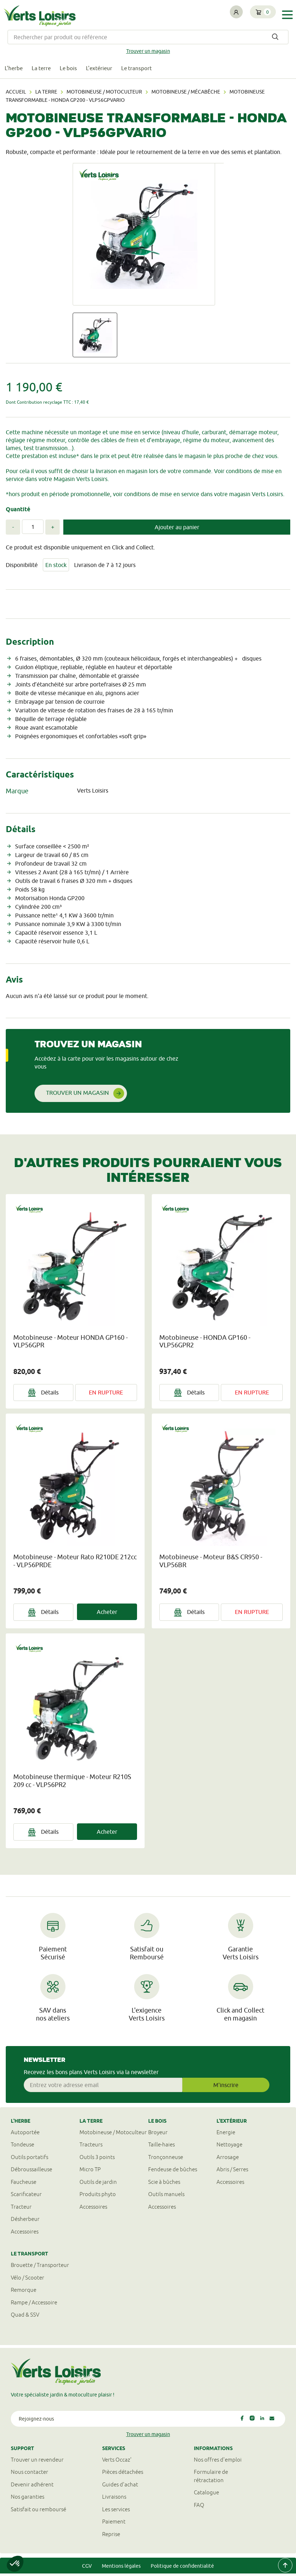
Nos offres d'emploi (218, 2462)
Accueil (16, 94)
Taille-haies (161, 2147)
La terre (46, 70)
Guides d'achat (120, 2487)
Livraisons (114, 2499)
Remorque (23, 2292)
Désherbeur (25, 2221)
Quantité (18, 511)
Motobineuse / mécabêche (185, 94)
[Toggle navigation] (287, 15)
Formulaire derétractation (211, 2478)
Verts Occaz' (117, 2462)
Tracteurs (91, 2147)
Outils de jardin (98, 2184)
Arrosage (228, 2160)
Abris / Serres (232, 2172)
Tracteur (21, 2209)
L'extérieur (110, 70)
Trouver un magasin (148, 51)
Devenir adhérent (32, 2487)
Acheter (107, 1614)
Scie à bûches (164, 2184)
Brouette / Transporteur (40, 2267)
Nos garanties (27, 2499)
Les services (116, 2511)
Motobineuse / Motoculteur (104, 94)
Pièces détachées (122, 2474)
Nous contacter (29, 2474)
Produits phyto (97, 2197)
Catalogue (206, 2495)
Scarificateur (26, 2197)
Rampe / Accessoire (34, 2304)
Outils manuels (166, 2197)
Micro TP (90, 2172)
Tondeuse (22, 2147)
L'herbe (15, 70)
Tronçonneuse (165, 2160)
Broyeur (158, 2135)
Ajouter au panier (177, 529)
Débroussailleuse (31, 2172)
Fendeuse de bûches (172, 2172)
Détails (43, 1395)
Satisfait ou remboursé (38, 2511)
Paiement (114, 2524)
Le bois (77, 70)
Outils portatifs (29, 2160)
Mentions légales (121, 2568)
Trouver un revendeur (37, 2462)
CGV (87, 2568)
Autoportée (25, 2135)
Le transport (151, 70)
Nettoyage (229, 2147)
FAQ (199, 2507)
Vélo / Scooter (27, 2280)
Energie (226, 2135)
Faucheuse (23, 2184)
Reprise (111, 2536)
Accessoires (24, 2234)
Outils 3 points (97, 2160)
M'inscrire (225, 2087)
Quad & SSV (25, 2317)
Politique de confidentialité (182, 2568)
